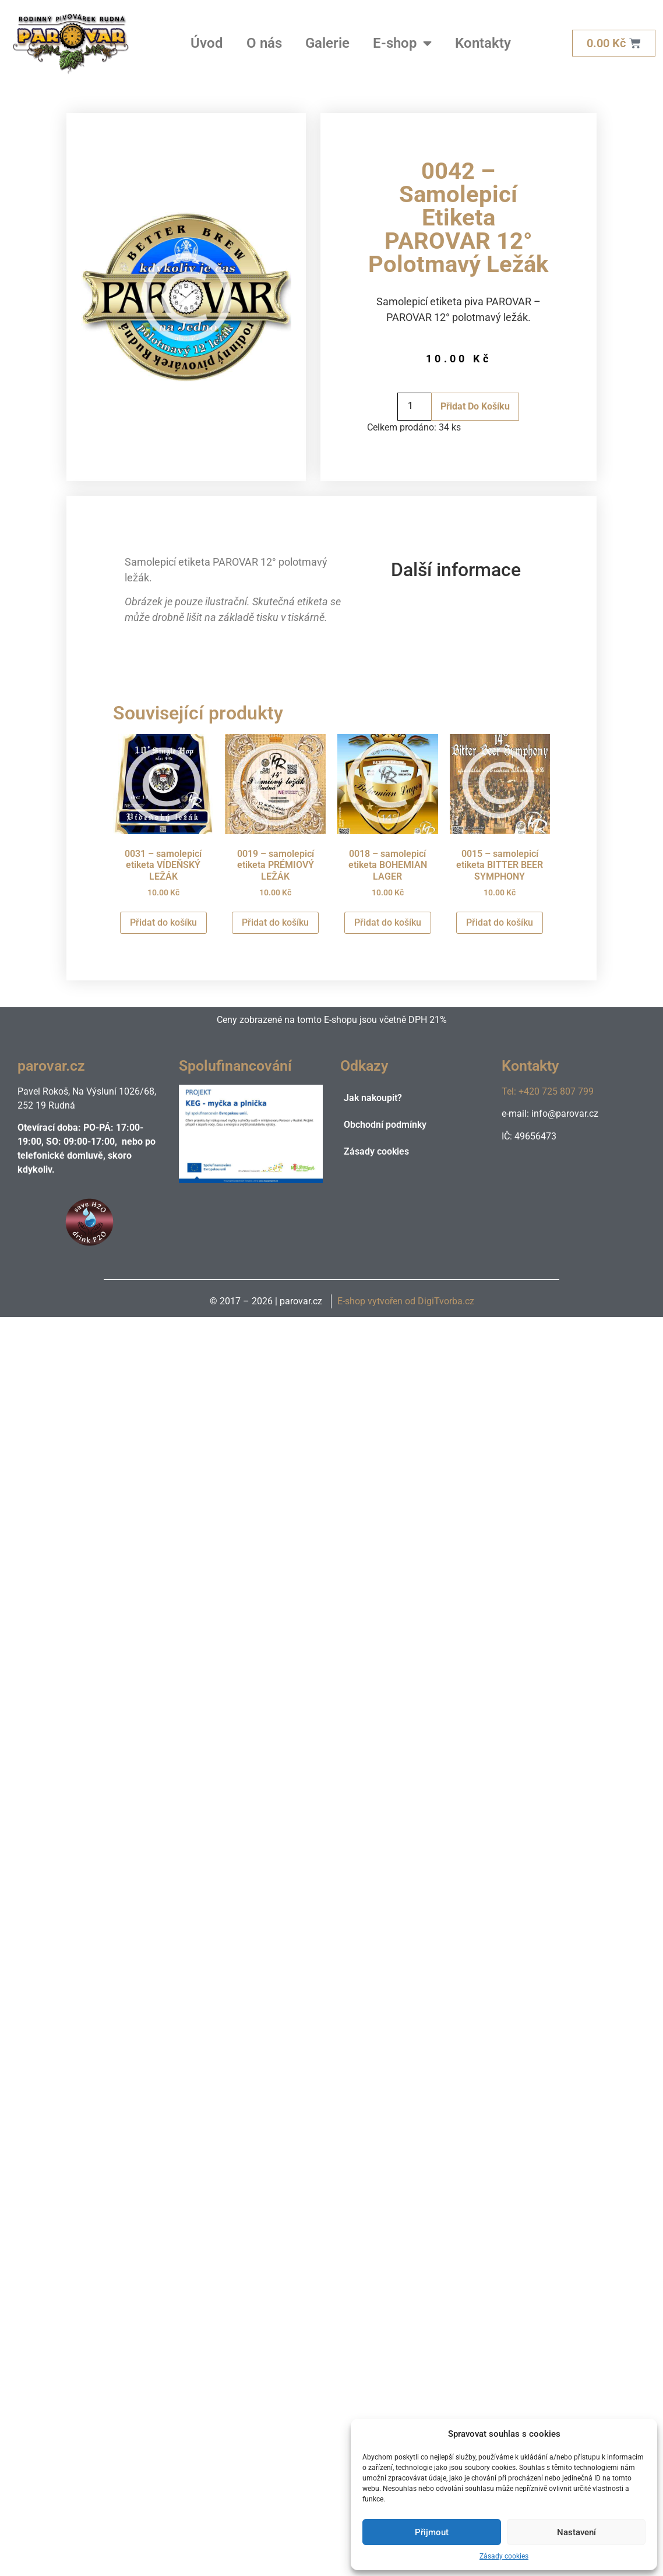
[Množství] (414, 407)
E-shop (402, 43)
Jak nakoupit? (373, 1097)
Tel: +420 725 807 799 (548, 1091)
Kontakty (483, 43)
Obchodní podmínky (385, 1124)
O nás (264, 43)
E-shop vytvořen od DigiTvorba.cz (405, 1301)
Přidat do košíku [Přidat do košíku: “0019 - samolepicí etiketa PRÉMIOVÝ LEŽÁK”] (275, 922)
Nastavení (576, 2532)
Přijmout (432, 2532)
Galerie (327, 43)
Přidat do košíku (475, 406)
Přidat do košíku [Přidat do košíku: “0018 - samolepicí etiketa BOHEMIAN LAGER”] (387, 922)
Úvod (207, 43)
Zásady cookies (503, 2556)
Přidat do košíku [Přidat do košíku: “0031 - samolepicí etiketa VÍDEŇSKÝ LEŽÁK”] (163, 922)
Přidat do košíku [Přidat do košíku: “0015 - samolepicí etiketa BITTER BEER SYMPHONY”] (499, 922)
